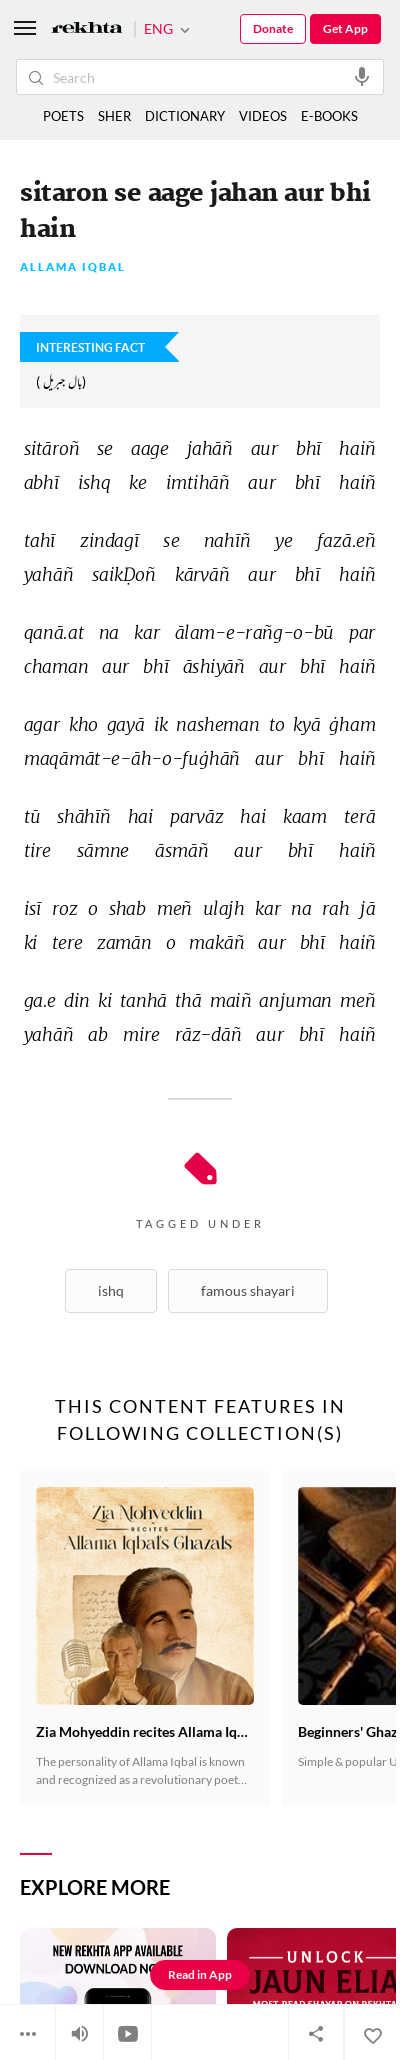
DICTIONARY (185, 116)
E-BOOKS (329, 116)
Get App (345, 28)
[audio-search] (362, 76)
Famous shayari (248, 1290)
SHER (114, 116)
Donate (273, 28)
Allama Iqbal (73, 267)
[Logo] (87, 29)
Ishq (111, 1290)
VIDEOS (263, 116)
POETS (63, 116)
